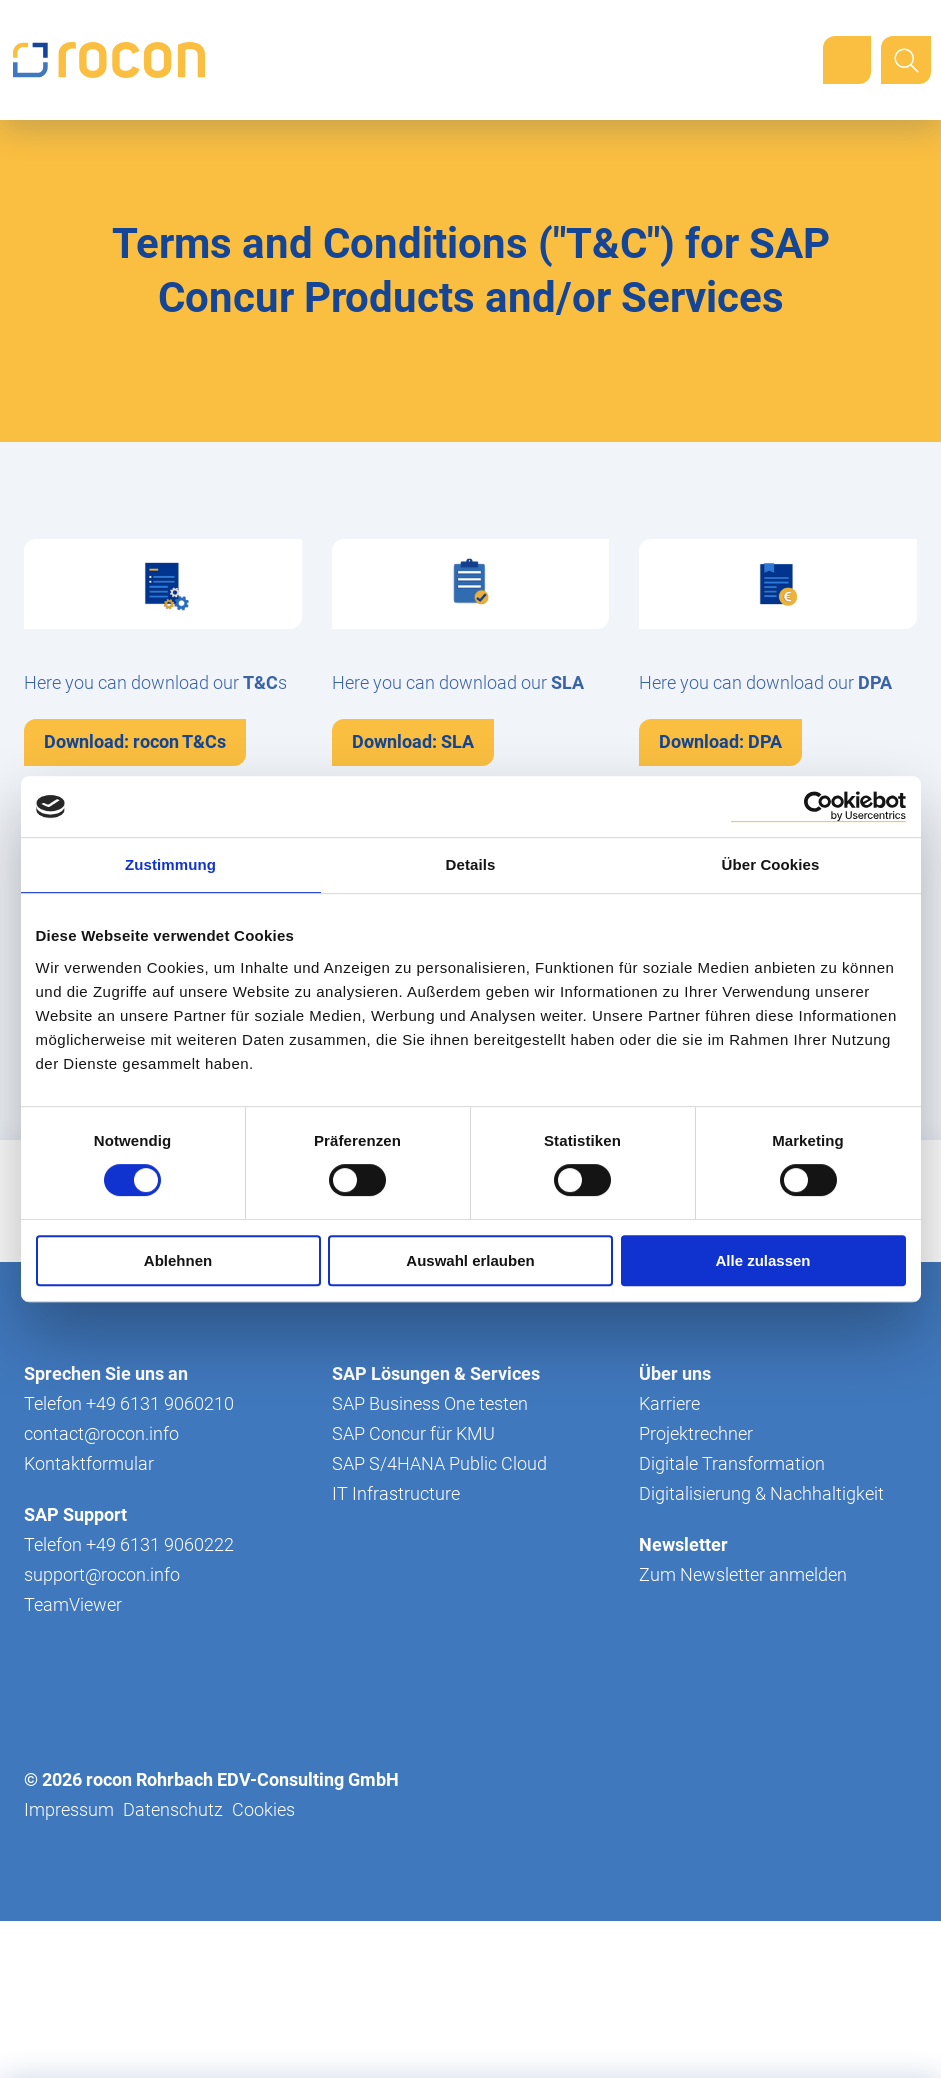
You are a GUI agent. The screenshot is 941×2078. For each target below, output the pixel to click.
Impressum (69, 1966)
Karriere (669, 1560)
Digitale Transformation (732, 1620)
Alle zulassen (762, 1260)
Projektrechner (696, 1590)
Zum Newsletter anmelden (743, 1731)
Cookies (263, 1966)
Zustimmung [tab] (170, 864)
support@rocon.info (102, 1731)
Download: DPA (720, 741)
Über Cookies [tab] (771, 864)
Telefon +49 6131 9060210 (129, 1560)
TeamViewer (73, 1761)
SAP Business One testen (430, 1560)
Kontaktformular (89, 1620)
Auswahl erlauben (470, 1260)
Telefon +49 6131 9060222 (129, 1701)
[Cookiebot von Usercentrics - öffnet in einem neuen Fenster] (818, 806)
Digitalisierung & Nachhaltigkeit (761, 1650)
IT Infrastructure (396, 1650)
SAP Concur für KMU (413, 1590)
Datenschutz (173, 1966)
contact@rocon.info (101, 1590)
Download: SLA (413, 741)
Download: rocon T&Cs (135, 741)
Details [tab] (471, 864)
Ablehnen (178, 1260)
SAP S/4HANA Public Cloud (439, 1620)
